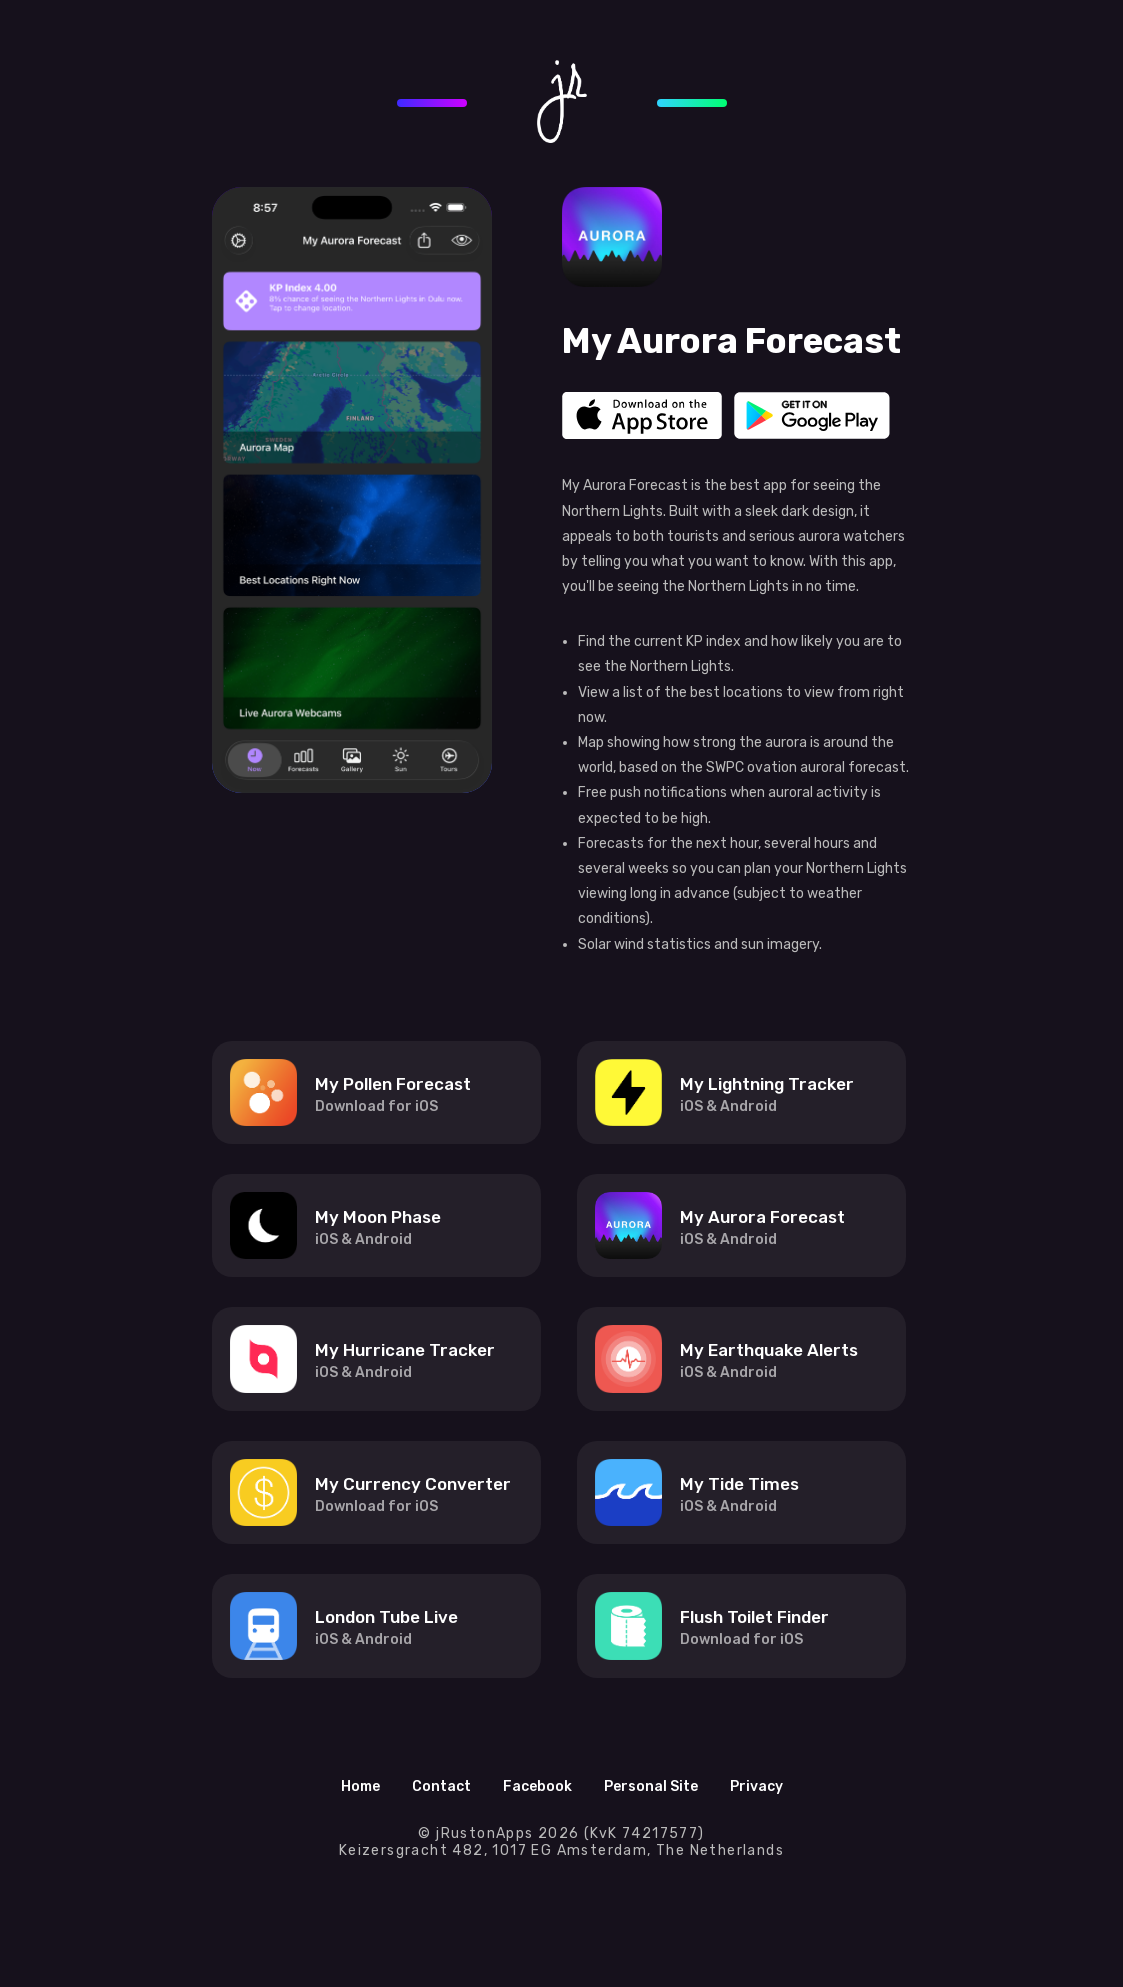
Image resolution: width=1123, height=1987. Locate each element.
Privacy (756, 1786)
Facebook (537, 1786)
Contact (441, 1786)
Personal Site (651, 1786)
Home (360, 1786)
